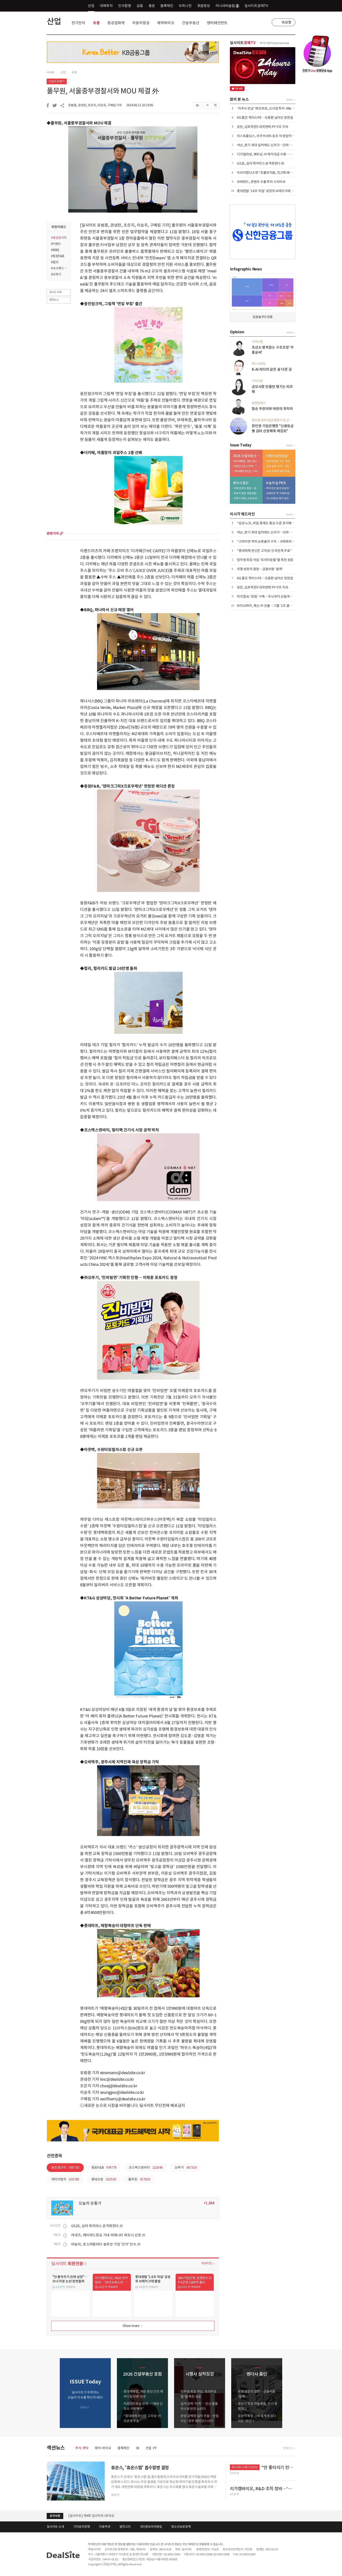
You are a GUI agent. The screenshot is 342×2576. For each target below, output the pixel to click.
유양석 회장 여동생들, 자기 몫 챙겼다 (247, 493)
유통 (96, 23)
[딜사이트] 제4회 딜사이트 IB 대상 (91, 2516)
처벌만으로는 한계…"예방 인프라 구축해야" (247, 466)
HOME (50, 72)
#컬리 (54, 262)
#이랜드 (56, 243)
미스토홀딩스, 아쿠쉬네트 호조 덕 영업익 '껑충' (268, 136)
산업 (91, 5)
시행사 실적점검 (276, 456)
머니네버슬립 (227, 5)
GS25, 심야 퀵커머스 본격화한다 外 (97, 2226)
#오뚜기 (56, 274)
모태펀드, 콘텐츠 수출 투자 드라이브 (261, 182)
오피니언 (185, 5)
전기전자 (78, 23)
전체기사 (288, 2448)
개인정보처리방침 (151, 2527)
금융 (140, 5)
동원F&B (104, 2167)
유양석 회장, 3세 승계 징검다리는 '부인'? (247, 498)
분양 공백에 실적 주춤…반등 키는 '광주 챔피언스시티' (279, 471)
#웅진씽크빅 (59, 237)
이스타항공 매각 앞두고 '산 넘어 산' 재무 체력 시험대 (279, 498)
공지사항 (55, 2516)
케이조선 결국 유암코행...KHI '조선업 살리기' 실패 (279, 488)
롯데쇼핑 (103, 2179)
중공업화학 (116, 23)
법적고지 (125, 2527)
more (61, 533)
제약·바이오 (103, 2448)
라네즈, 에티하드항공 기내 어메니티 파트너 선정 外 (108, 2235)
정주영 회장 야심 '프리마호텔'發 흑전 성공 (279, 461)
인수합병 (124, 5)
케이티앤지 (65, 2179)
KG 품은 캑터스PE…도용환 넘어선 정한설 (265, 117)
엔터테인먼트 (217, 23)
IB (137, 2448)
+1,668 (209, 2203)
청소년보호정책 (181, 2527)
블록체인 (166, 5)
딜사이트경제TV (259, 5)
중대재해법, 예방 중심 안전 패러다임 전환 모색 (247, 461)
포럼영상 (203, 5)
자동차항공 (140, 23)
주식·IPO (81, 2448)
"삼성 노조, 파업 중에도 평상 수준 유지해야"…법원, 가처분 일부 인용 (283, 523)
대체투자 (106, 5)
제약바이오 (165, 23)
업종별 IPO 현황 (263, 317)
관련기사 (53, 533)
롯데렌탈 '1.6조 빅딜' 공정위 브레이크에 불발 (267, 191)
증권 (152, 5)
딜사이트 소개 (55, 2527)
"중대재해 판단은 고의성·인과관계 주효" (247, 471)
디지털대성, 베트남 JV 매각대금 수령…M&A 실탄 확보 (273, 154)
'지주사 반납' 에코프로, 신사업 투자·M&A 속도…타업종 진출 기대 (281, 108)
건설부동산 (190, 23)
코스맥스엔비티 (145, 2167)
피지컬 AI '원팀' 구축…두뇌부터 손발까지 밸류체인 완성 (274, 596)
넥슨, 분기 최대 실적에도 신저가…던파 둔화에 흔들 (271, 145)
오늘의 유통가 (57, 81)
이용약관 (104, 2527)
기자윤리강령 (81, 2527)
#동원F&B (57, 256)
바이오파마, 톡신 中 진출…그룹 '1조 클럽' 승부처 (270, 606)
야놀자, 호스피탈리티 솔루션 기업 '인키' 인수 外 (105, 2244)
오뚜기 (186, 2167)
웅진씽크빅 (65, 2167)
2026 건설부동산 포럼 (247, 456)
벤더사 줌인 (241, 483)
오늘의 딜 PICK (276, 483)
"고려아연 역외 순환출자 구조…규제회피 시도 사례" (272, 541)
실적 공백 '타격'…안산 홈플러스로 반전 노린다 (279, 466)
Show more (133, 2326)
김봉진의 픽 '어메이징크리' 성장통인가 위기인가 (279, 493)
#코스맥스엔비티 (59, 268)
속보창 (286, 22)
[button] (291, 2393)
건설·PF (151, 2448)
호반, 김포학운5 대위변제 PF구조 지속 (262, 127)
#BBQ (55, 249)
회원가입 (207, 2263)
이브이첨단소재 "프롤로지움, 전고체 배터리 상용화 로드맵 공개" (280, 172)
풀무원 (139, 2179)
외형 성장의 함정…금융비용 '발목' (247, 488)
